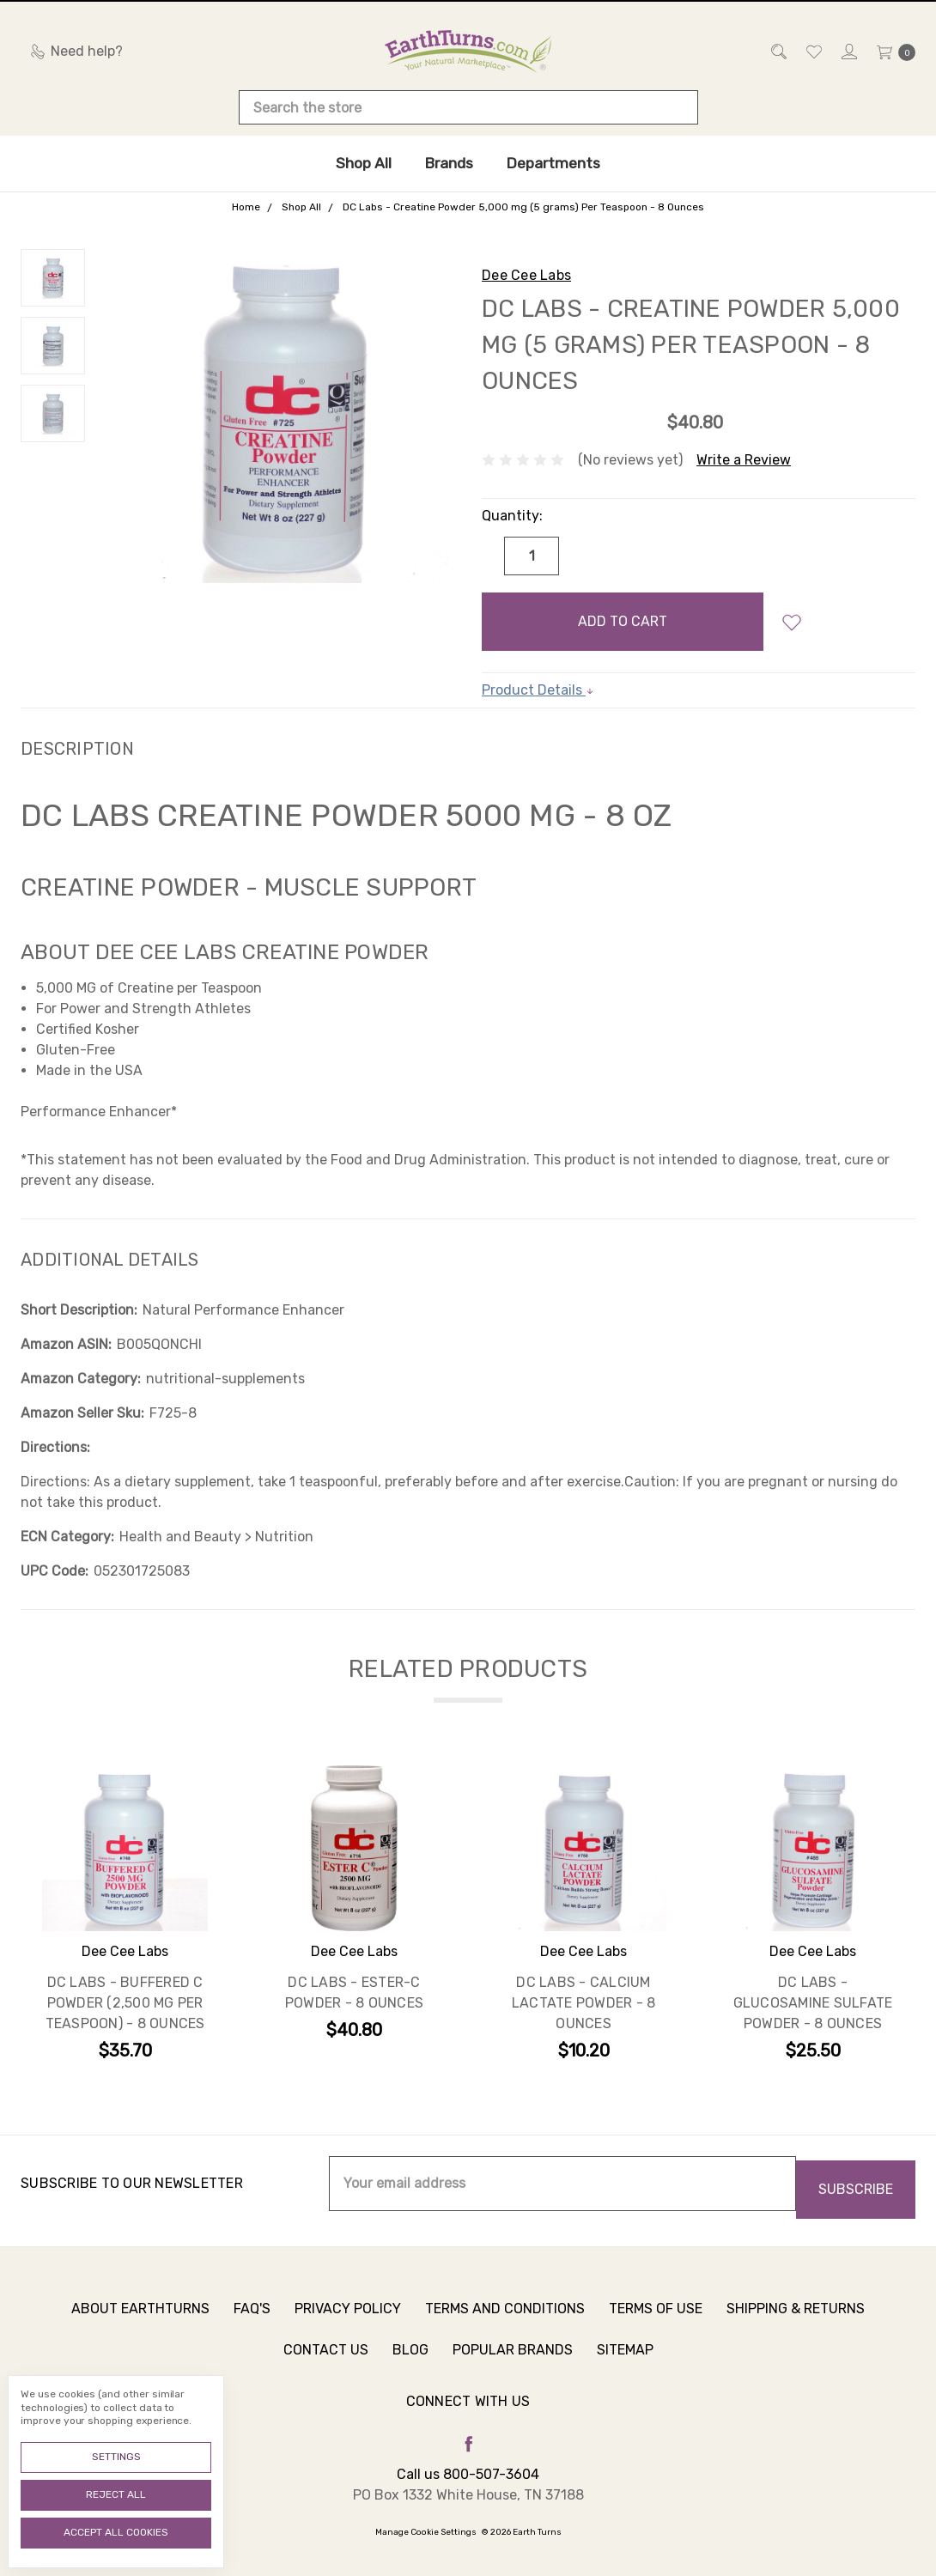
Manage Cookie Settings (426, 2528)
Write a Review (743, 460)
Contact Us (325, 2368)
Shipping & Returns (795, 2326)
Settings (116, 2457)
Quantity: (512, 515)
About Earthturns (140, 2326)
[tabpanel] (125, 1916)
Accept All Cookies (116, 2532)
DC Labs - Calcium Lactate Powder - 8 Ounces (584, 2005)
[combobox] (468, 107)
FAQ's (252, 2326)
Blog (410, 2368)
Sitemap (625, 2368)
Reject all (116, 2494)
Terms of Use (655, 2326)
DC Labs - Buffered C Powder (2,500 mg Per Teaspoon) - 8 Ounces (125, 2005)
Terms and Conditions (505, 2326)
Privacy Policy (348, 2326)
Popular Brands (513, 2368)
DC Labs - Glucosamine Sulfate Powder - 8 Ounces (813, 2005)
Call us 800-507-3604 (468, 2470)
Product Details (538, 690)
